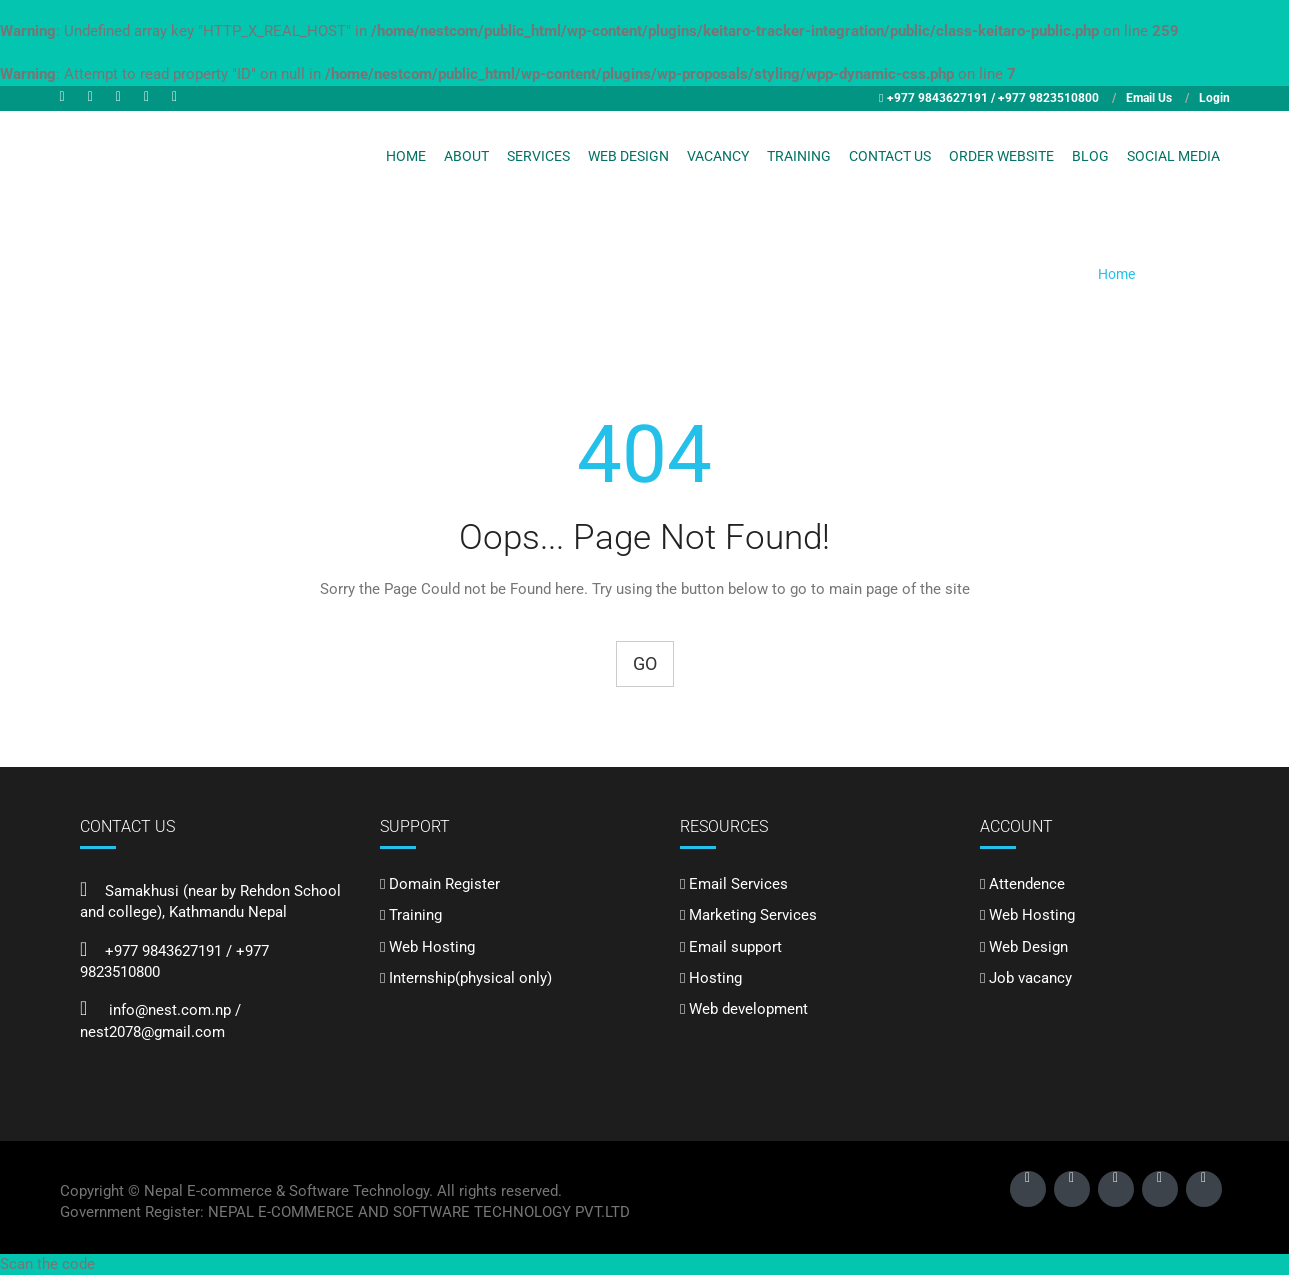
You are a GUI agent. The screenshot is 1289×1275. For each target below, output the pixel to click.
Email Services (738, 884)
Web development (748, 1009)
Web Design (628, 156)
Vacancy (718, 156)
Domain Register (444, 884)
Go (645, 663)
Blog (1090, 156)
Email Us (1149, 98)
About (466, 156)
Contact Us (890, 156)
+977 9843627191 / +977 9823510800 (993, 98)
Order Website (1001, 156)
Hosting (715, 978)
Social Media (1173, 156)
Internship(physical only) (470, 978)
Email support (735, 947)
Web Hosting (432, 947)
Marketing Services (753, 915)
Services (538, 156)
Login (1214, 98)
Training (799, 156)
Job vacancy (1030, 978)
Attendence (1027, 884)
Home (406, 156)
